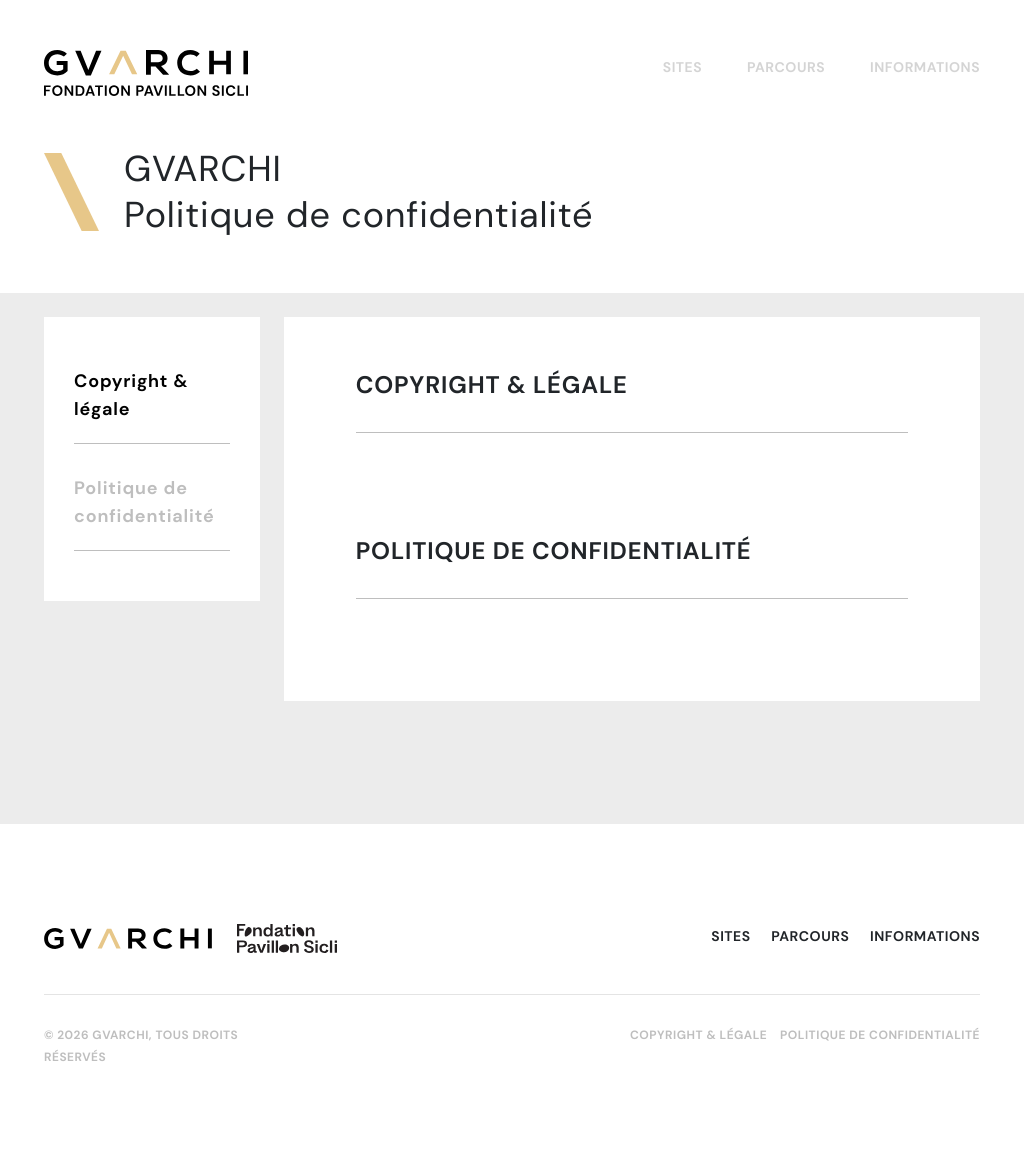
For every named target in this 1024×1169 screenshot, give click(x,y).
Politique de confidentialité (144, 501)
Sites (682, 67)
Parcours (786, 67)
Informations (925, 67)
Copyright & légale (131, 394)
